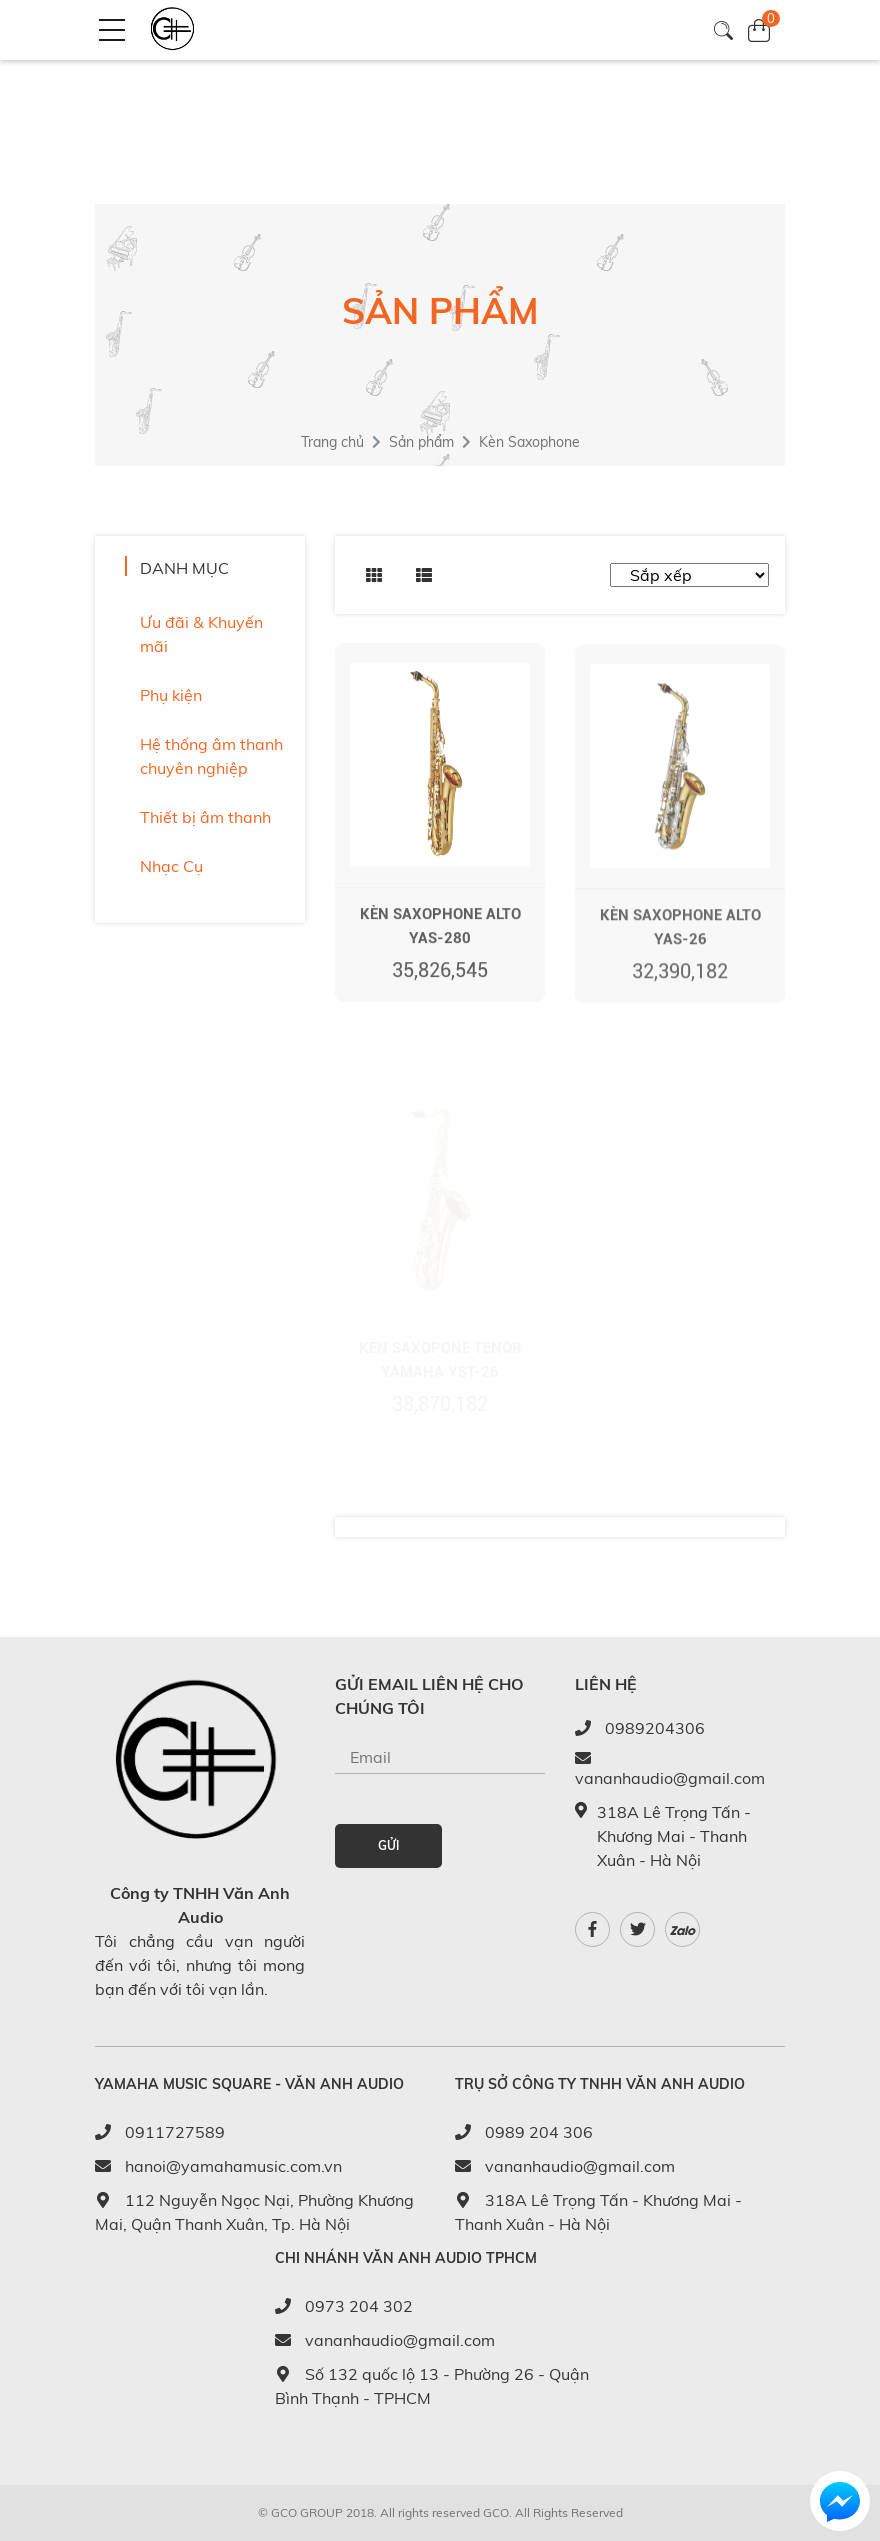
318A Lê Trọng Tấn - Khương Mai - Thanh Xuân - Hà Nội (598, 2212)
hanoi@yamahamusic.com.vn (218, 2166)
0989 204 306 (524, 2132)
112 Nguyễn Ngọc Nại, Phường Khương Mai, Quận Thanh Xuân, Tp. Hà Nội (254, 2212)
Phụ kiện (171, 695)
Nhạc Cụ (171, 866)
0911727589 (160, 2132)
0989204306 (640, 1728)
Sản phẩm (421, 442)
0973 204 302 (344, 2306)
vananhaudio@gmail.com (670, 1769)
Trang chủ (332, 442)
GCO (496, 2512)
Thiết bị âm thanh (205, 817)
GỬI (388, 1845)
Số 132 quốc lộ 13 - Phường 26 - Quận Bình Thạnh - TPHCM (432, 2386)
